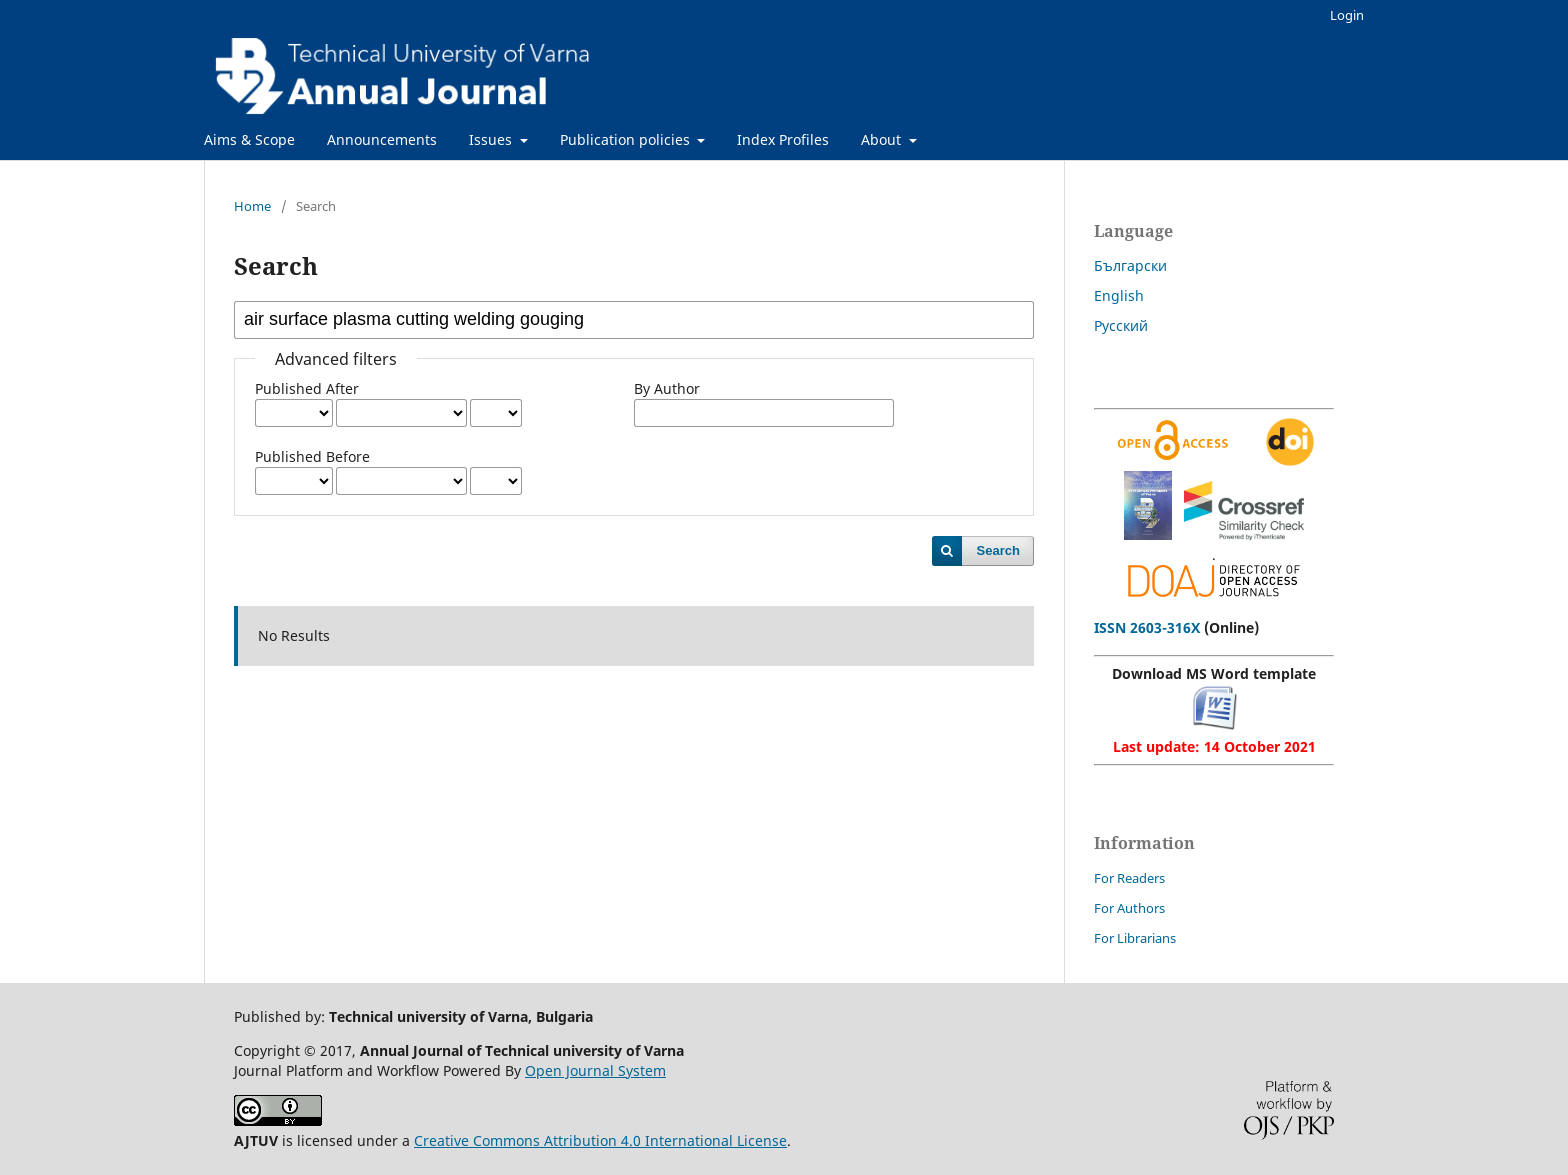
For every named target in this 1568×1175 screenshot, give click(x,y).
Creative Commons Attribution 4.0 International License (600, 1140)
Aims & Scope (249, 139)
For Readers (1129, 878)
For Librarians (1135, 938)
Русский (1121, 325)
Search (998, 550)
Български (1130, 265)
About (883, 139)
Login (1347, 15)
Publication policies (627, 139)
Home (252, 206)
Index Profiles (783, 139)
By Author (667, 388)
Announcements (382, 139)
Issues (492, 139)
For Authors (1129, 908)
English (1119, 295)
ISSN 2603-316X (1147, 627)
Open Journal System (595, 1070)
